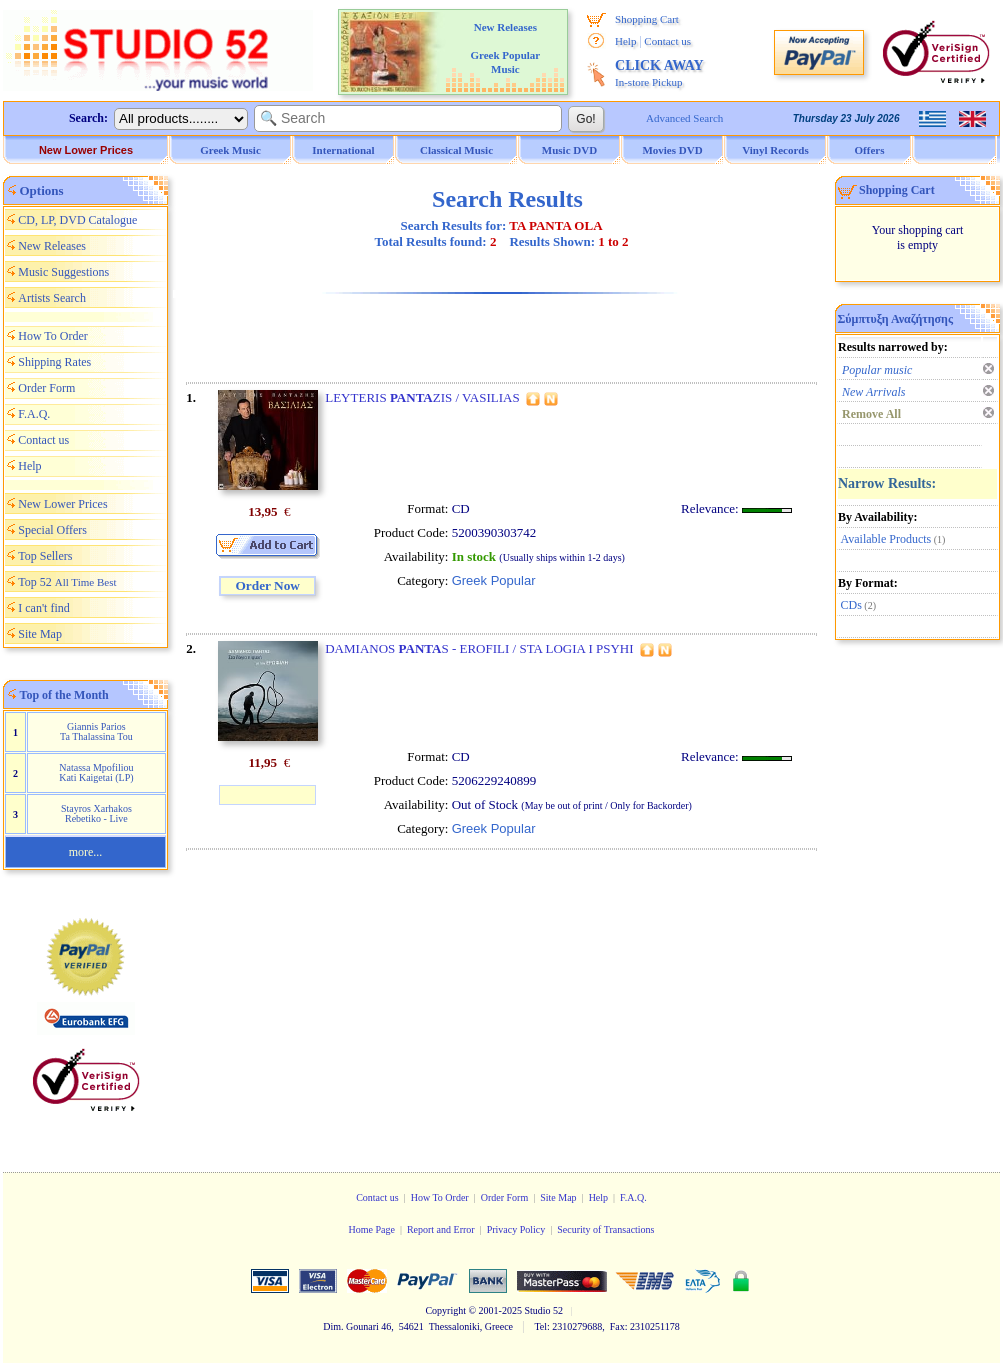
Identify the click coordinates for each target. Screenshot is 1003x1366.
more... (86, 852)
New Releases (52, 246)
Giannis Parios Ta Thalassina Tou (96, 731)
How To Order (53, 336)
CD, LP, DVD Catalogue (77, 220)
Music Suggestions (63, 272)
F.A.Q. (34, 414)
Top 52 (67, 582)
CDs (851, 605)
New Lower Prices (86, 150)
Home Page (371, 1229)
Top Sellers (45, 556)
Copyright (445, 1310)
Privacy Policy (516, 1229)
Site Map (40, 634)
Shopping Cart (647, 19)
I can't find (43, 608)
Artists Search (52, 298)
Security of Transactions (605, 1229)
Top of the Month (64, 695)
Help (625, 41)
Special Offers (52, 530)
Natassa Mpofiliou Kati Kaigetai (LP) (96, 772)
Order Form (46, 388)
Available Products (886, 539)
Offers (870, 150)
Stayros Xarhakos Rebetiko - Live (96, 813)
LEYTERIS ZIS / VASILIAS (422, 397)
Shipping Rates (54, 362)
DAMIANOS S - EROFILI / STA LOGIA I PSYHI (479, 648)
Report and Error (441, 1229)
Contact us (667, 41)
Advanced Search (684, 118)
